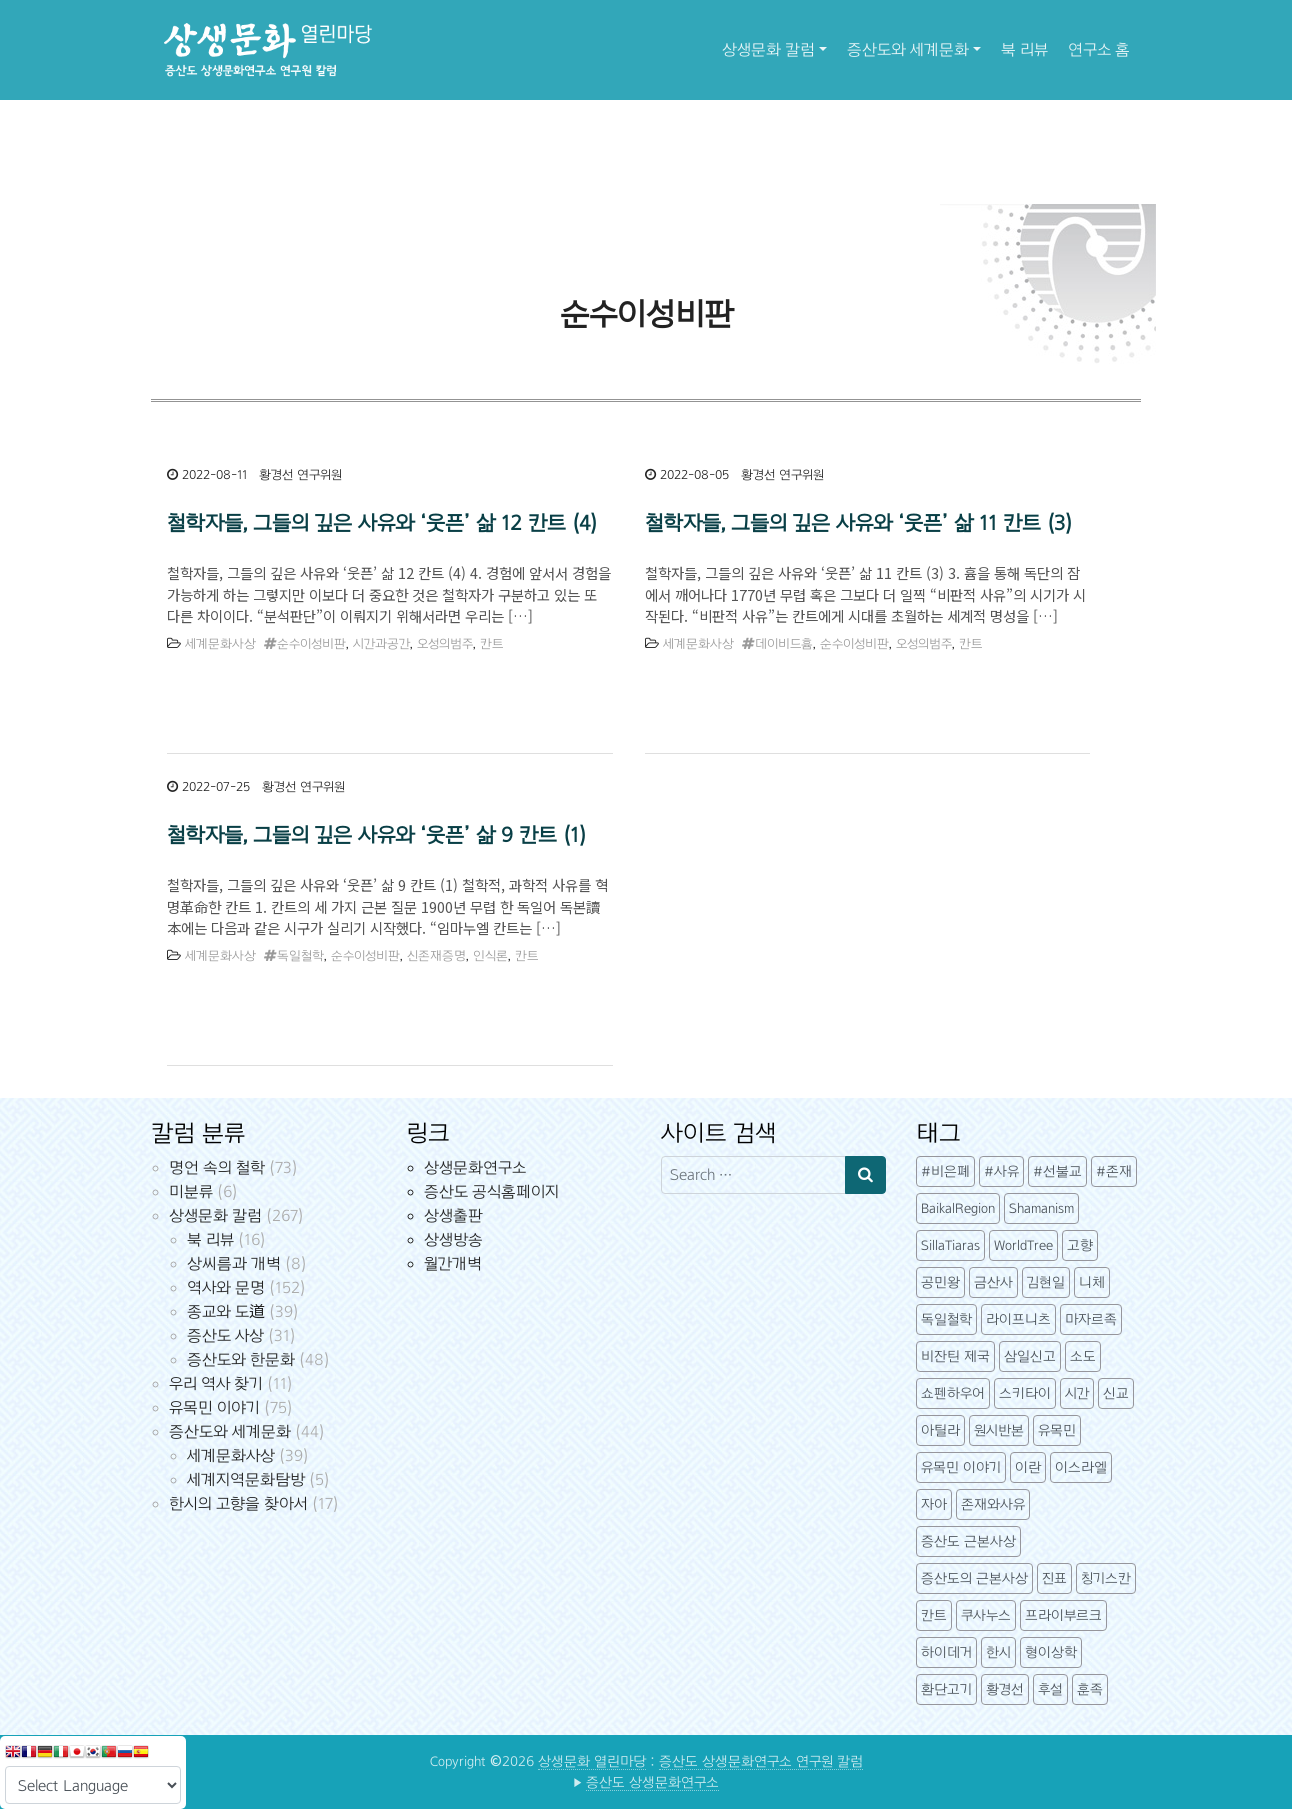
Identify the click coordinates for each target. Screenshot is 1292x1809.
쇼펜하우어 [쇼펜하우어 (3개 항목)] (953, 1393)
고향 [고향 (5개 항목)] (1080, 1245)
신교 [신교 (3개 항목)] (1116, 1393)
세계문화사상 (220, 644)
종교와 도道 (226, 1311)
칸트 (491, 644)
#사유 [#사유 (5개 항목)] (1001, 1171)
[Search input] (753, 1175)
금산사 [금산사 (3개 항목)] (993, 1282)
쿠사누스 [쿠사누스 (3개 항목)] (986, 1615)
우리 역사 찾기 (216, 1383)
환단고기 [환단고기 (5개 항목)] (946, 1689)
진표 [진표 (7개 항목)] (1054, 1578)
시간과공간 (381, 644)
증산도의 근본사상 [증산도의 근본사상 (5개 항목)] (974, 1578)
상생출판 (453, 1215)
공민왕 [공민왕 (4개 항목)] (940, 1282)
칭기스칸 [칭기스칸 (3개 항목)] (1106, 1578)
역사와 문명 (226, 1287)
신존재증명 (436, 956)
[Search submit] (865, 1175)
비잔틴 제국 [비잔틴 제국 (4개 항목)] (955, 1356)
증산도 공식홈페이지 (491, 1191)
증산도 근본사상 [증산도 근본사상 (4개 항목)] (968, 1541)
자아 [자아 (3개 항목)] (934, 1504)
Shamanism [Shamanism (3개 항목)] (1041, 1208)
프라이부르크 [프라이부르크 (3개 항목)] (1063, 1615)
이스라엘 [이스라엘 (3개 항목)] (1081, 1467)
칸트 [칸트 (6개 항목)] (934, 1615)
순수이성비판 (311, 644)
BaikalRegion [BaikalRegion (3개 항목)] (958, 1208)
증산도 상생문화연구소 (652, 1782)
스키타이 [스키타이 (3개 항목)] (1025, 1393)
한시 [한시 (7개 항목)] (998, 1652)
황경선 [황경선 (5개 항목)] (1005, 1689)
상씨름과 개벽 (234, 1263)
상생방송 (453, 1239)
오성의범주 (445, 644)
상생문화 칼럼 (768, 49)
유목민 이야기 (214, 1407)
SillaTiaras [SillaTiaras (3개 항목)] (950, 1245)
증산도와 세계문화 (908, 49)
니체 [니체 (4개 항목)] (1092, 1282)
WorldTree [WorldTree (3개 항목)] (1023, 1245)
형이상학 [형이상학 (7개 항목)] (1051, 1652)
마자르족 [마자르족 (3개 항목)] (1091, 1319)
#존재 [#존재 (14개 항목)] (1114, 1171)
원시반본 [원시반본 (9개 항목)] (999, 1430)
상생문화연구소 (475, 1167)
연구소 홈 (1099, 49)
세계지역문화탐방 (246, 1479)
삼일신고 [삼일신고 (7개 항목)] (1030, 1356)
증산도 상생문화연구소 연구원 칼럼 (761, 1761)
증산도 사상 (225, 1335)
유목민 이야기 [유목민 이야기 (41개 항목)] (961, 1467)
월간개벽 (453, 1263)
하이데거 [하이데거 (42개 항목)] (946, 1652)
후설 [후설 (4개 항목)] (1050, 1689)
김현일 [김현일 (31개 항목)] (1046, 1282)
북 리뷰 (1024, 49)
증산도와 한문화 (241, 1359)
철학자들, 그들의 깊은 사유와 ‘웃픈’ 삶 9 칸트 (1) (376, 835)
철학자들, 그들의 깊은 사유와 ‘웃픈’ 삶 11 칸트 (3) (858, 523)
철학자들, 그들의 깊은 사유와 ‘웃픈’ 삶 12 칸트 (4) (382, 523)
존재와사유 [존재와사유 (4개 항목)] (993, 1504)
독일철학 (300, 956)
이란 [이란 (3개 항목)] (1028, 1467)
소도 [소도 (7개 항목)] (1083, 1356)
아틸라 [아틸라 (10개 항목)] (940, 1430)
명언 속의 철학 (217, 1167)
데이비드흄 (784, 644)
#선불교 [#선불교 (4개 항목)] (1057, 1171)
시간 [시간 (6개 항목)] (1077, 1393)
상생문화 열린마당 (592, 1761)
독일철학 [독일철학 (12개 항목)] (946, 1319)
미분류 (191, 1191)
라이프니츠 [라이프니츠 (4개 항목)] (1018, 1319)
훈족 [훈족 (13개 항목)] (1090, 1689)
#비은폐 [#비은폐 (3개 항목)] (945, 1171)
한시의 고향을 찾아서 (238, 1503)
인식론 (490, 956)
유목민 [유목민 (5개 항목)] (1057, 1430)
